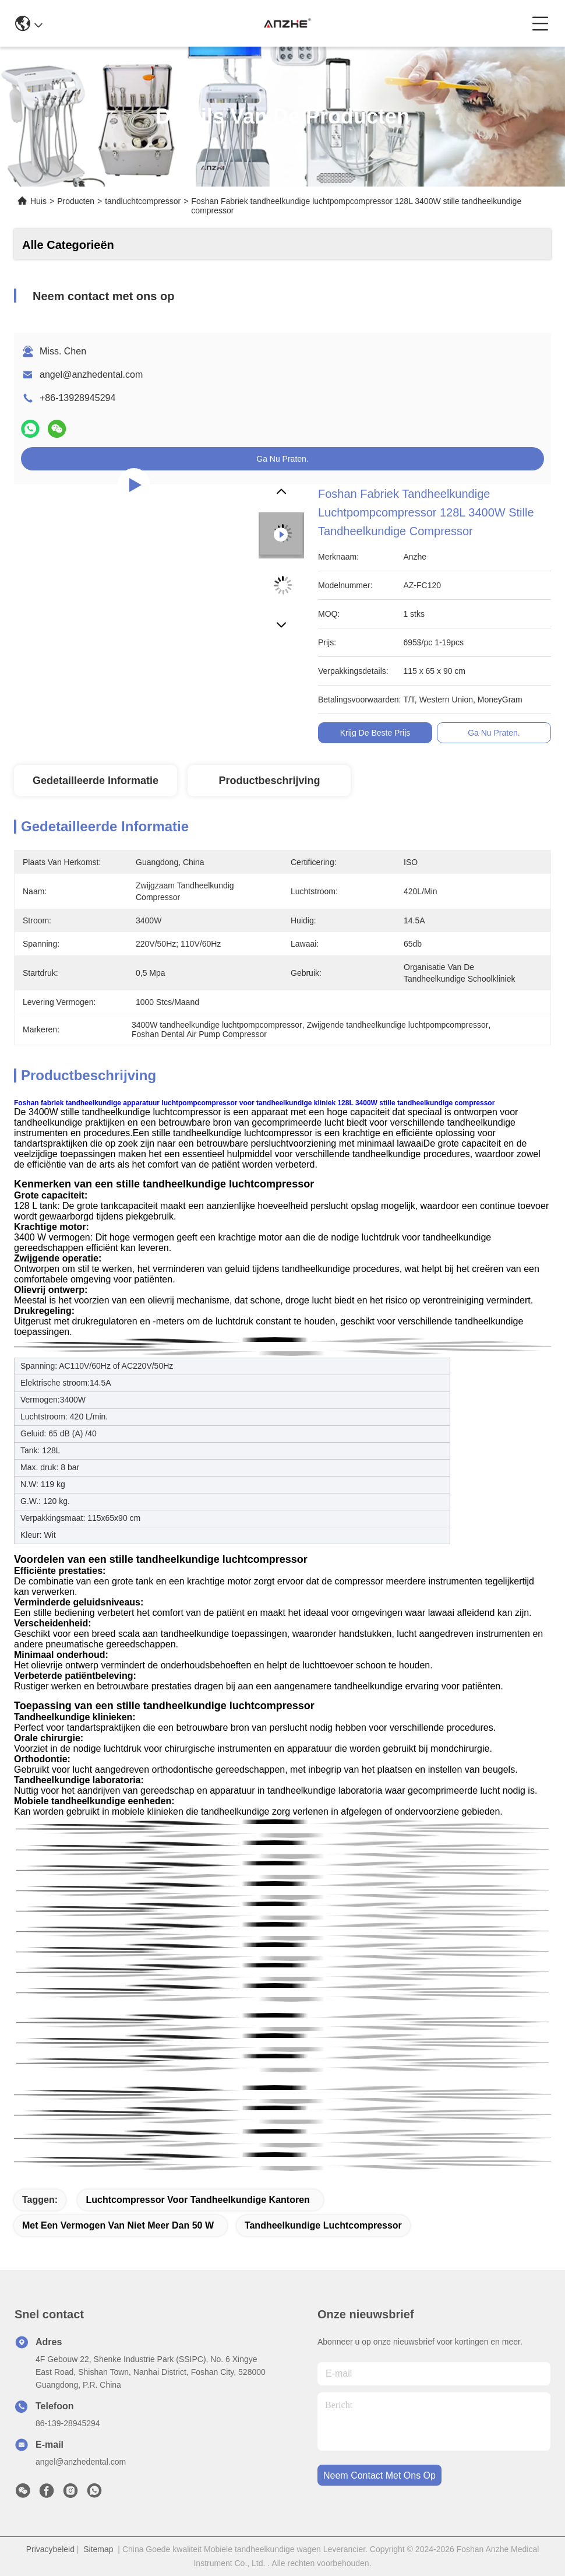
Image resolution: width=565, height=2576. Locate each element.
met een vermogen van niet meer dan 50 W (118, 2225)
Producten (75, 201)
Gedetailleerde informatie (95, 780)
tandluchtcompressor (143, 201)
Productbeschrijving (269, 780)
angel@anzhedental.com (91, 374)
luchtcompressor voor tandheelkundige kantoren (197, 2200)
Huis (38, 201)
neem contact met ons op (379, 2475)
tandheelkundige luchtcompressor (323, 2225)
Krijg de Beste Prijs (375, 733)
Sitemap (98, 2549)
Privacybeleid (50, 2549)
